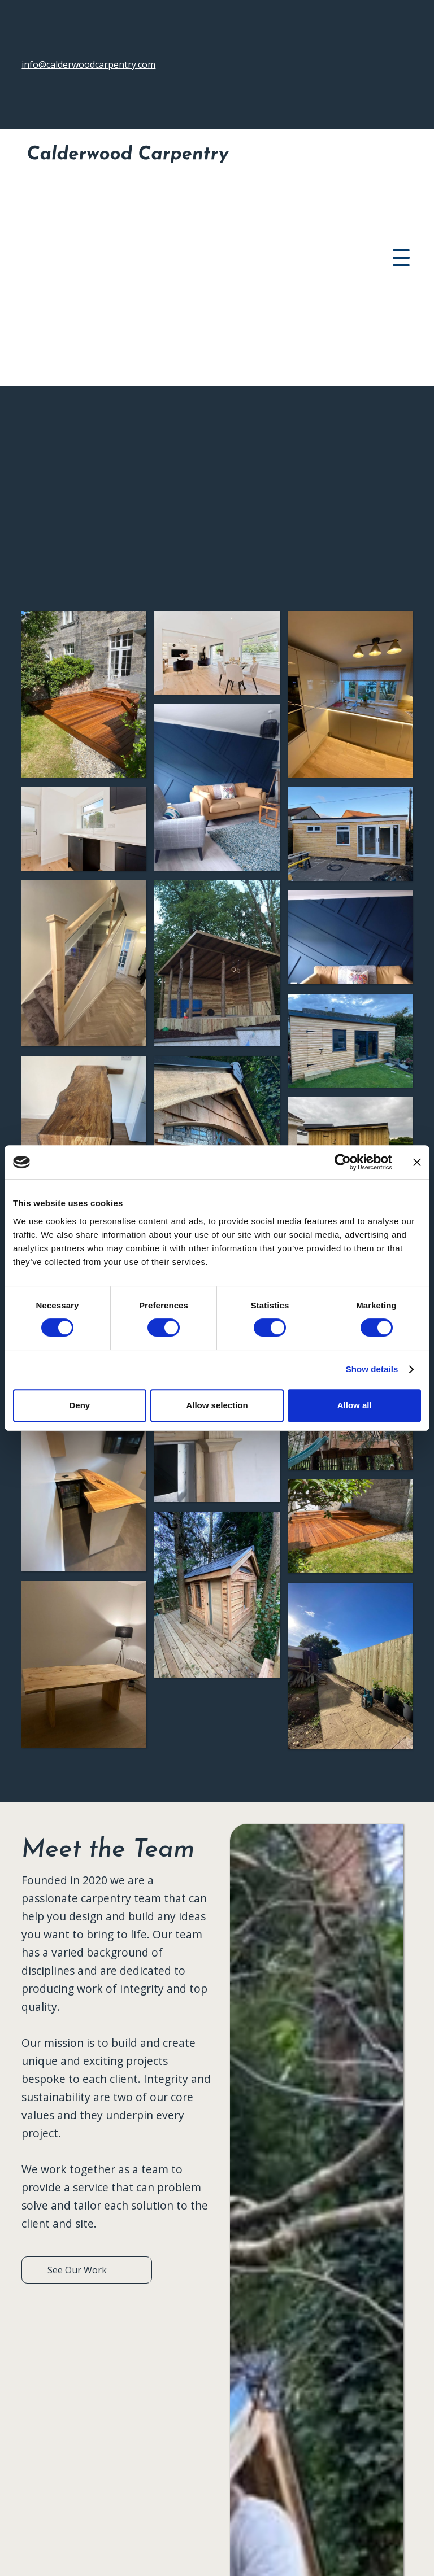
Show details (372, 1369)
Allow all (354, 1405)
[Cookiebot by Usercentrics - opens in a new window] (342, 1162)
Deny (79, 1405)
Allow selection (217, 1405)
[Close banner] (417, 1162)
